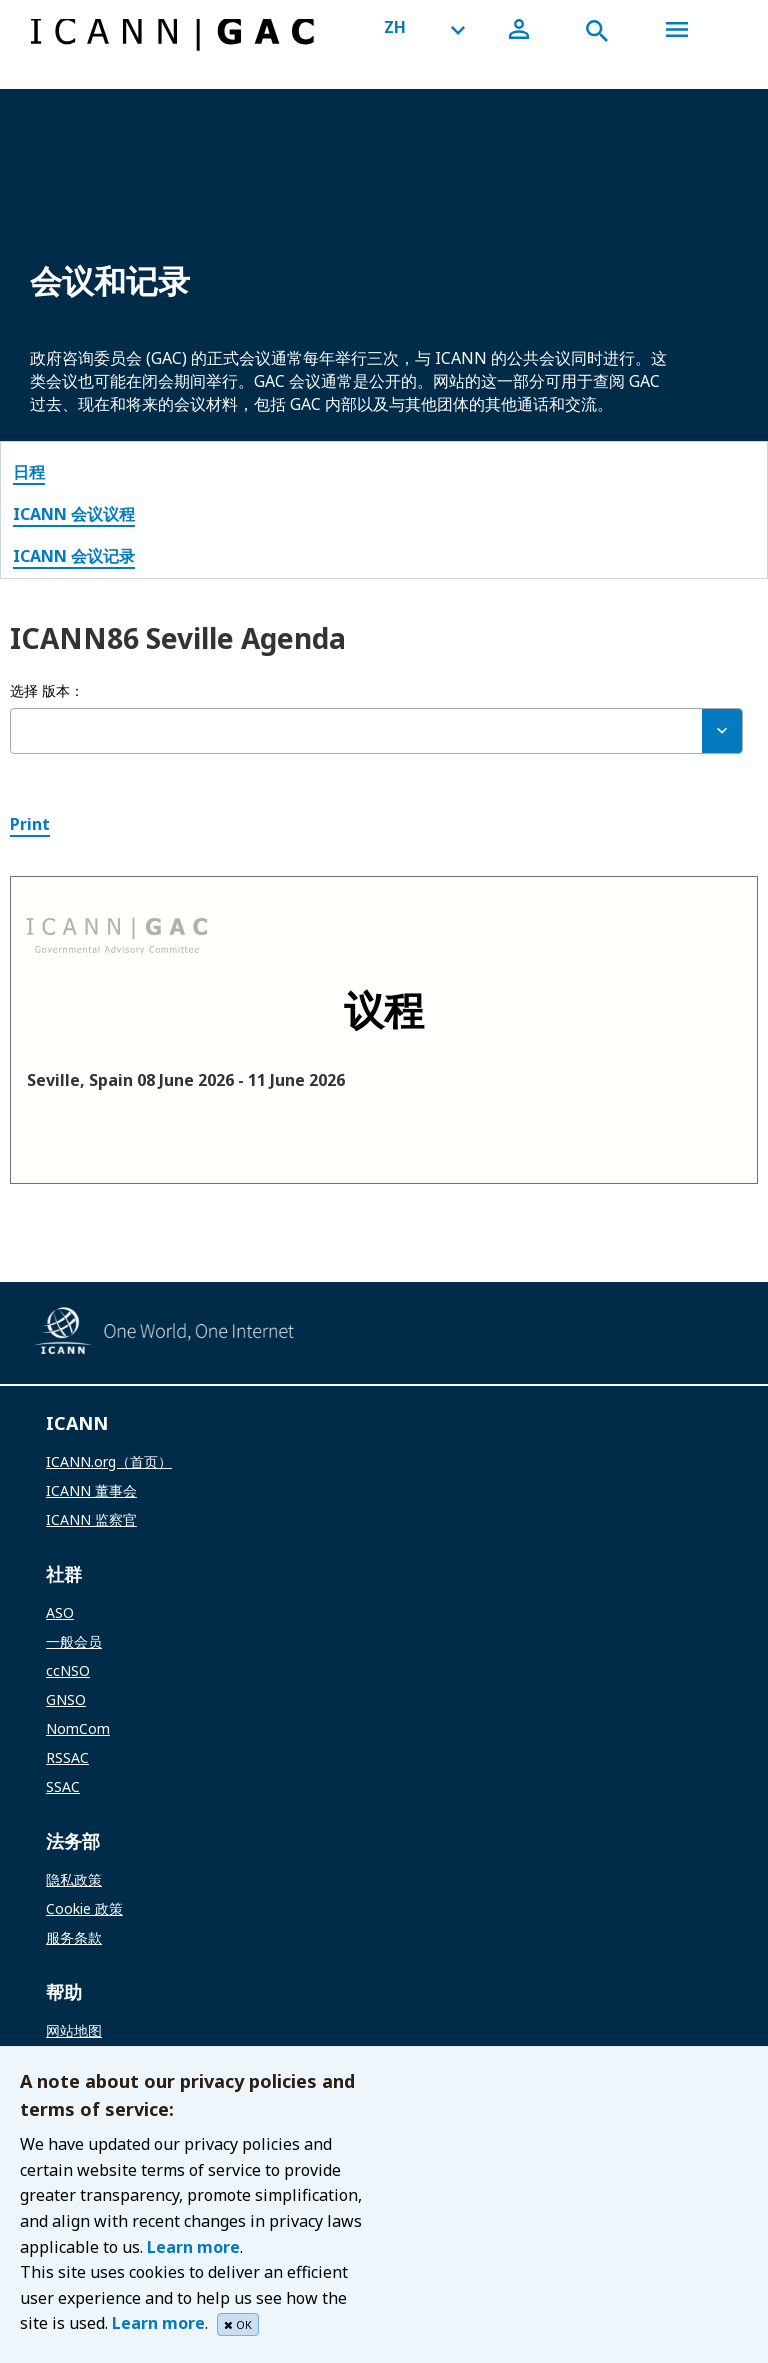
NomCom (78, 1728)
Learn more (193, 2247)
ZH (395, 27)
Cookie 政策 (84, 1908)
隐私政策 (74, 1879)
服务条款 (74, 1937)
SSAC (63, 1786)
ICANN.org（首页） (109, 1461)
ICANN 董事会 (91, 1490)
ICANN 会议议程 (74, 514)
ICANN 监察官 (91, 1519)
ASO (60, 1612)
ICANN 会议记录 (74, 556)
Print (30, 824)
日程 (29, 472)
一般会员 (74, 1641)
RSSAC (67, 1757)
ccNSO (68, 1670)
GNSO (66, 1699)
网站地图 (74, 2030)
